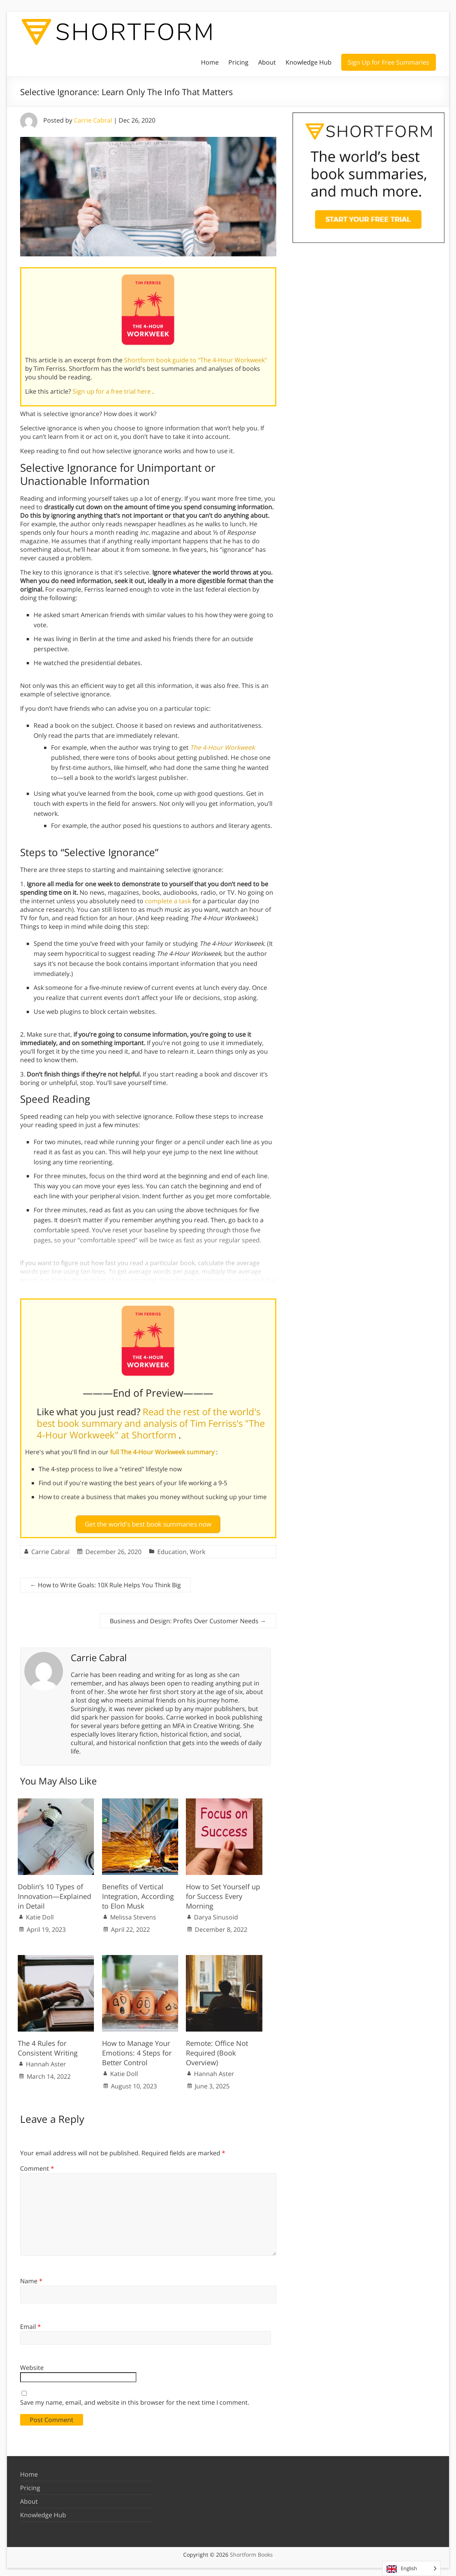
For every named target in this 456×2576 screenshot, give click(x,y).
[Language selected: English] (411, 2568)
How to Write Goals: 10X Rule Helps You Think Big (105, 1582)
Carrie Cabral (93, 120)
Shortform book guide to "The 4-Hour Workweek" (195, 360)
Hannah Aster (46, 2061)
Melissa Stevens (133, 1914)
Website (32, 2364)
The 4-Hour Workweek (222, 747)
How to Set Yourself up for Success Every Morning (223, 1893)
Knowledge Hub (309, 62)
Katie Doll (40, 1914)
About (267, 62)
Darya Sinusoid (216, 1914)
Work (197, 1548)
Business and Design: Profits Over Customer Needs (188, 1618)
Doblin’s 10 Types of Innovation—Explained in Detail (54, 1893)
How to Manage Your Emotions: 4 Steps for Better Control (137, 2049)
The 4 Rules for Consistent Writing (48, 2044)
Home (210, 62)
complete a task (168, 901)
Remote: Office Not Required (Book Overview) (217, 2049)
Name (31, 2278)
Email (30, 2323)
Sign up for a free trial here (112, 391)
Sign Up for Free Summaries (388, 62)
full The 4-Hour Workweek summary (163, 1452)
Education (172, 1548)
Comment (37, 2165)
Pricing (238, 62)
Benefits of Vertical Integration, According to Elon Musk (138, 1893)
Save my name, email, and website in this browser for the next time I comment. (134, 2399)
